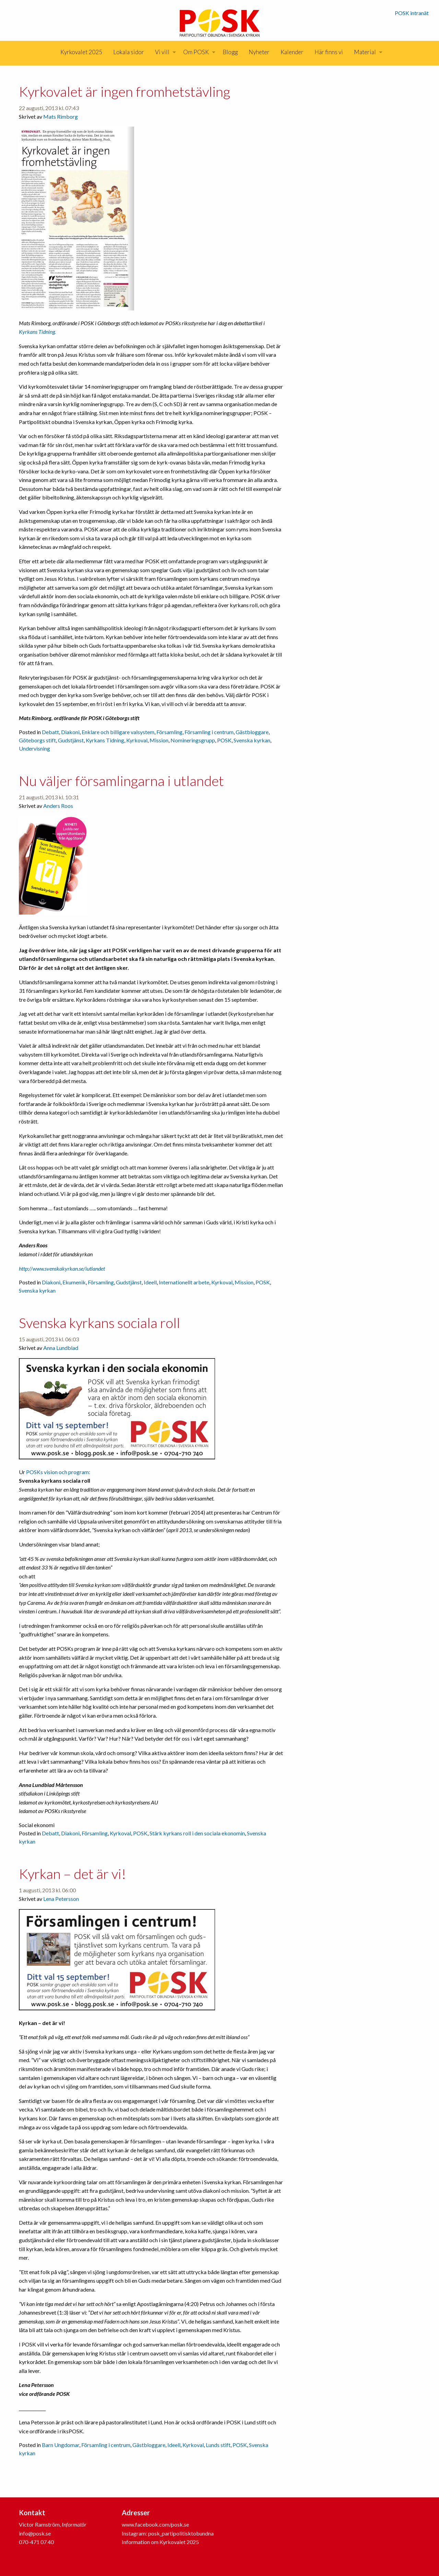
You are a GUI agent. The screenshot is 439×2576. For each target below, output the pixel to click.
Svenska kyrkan (252, 740)
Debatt (50, 732)
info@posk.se (35, 2533)
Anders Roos (58, 805)
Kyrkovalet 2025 (81, 52)
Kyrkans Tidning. (37, 331)
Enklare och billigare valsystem (118, 732)
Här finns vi (329, 52)
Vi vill (162, 52)
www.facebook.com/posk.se (155, 2524)
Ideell (150, 1282)
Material (365, 52)
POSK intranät (412, 13)
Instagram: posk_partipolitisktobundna (168, 2533)
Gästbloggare (252, 732)
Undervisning (34, 748)
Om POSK (196, 52)
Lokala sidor (128, 52)
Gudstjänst (71, 740)
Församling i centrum (209, 732)
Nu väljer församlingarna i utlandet (121, 781)
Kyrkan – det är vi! (72, 1874)
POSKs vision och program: (58, 1472)
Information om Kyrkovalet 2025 (160, 2541)
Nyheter (259, 52)
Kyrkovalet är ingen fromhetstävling (124, 91)
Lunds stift (218, 2445)
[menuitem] (81, 52)
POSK (224, 740)
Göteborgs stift (37, 740)
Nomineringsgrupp (192, 740)
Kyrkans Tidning (105, 740)
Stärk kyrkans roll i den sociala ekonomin (197, 1833)
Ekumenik (74, 1282)
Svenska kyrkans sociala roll (99, 1323)
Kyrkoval (136, 740)
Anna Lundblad (60, 1347)
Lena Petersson (61, 1898)
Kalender (292, 52)
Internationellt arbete (184, 1282)
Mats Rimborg (60, 116)
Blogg (230, 52)
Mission (159, 740)
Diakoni (70, 732)
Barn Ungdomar (60, 2445)
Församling (169, 732)
